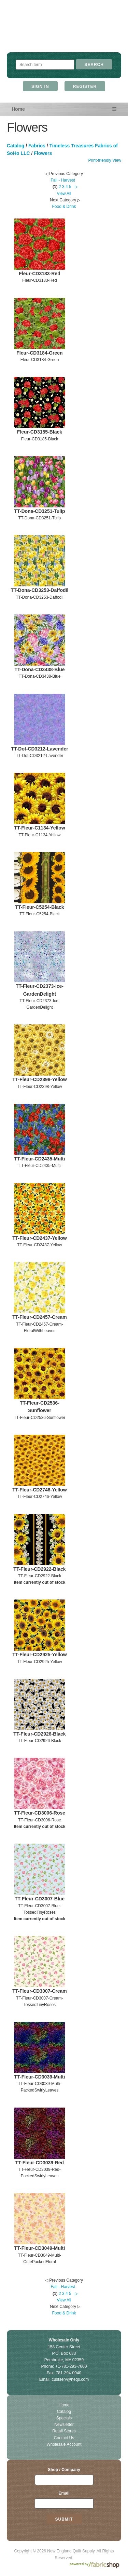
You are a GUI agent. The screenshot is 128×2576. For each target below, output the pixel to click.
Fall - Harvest (63, 180)
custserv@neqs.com (70, 2379)
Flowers (43, 153)
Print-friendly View (104, 160)
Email (63, 2493)
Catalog (15, 145)
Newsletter (64, 2424)
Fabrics (36, 145)
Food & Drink (64, 206)
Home (18, 109)
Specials (64, 2418)
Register (85, 86)
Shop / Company (64, 2469)
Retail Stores (64, 2431)
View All (64, 193)
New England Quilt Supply (64, 32)
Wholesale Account (63, 2444)
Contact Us (64, 2437)
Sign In (40, 86)
